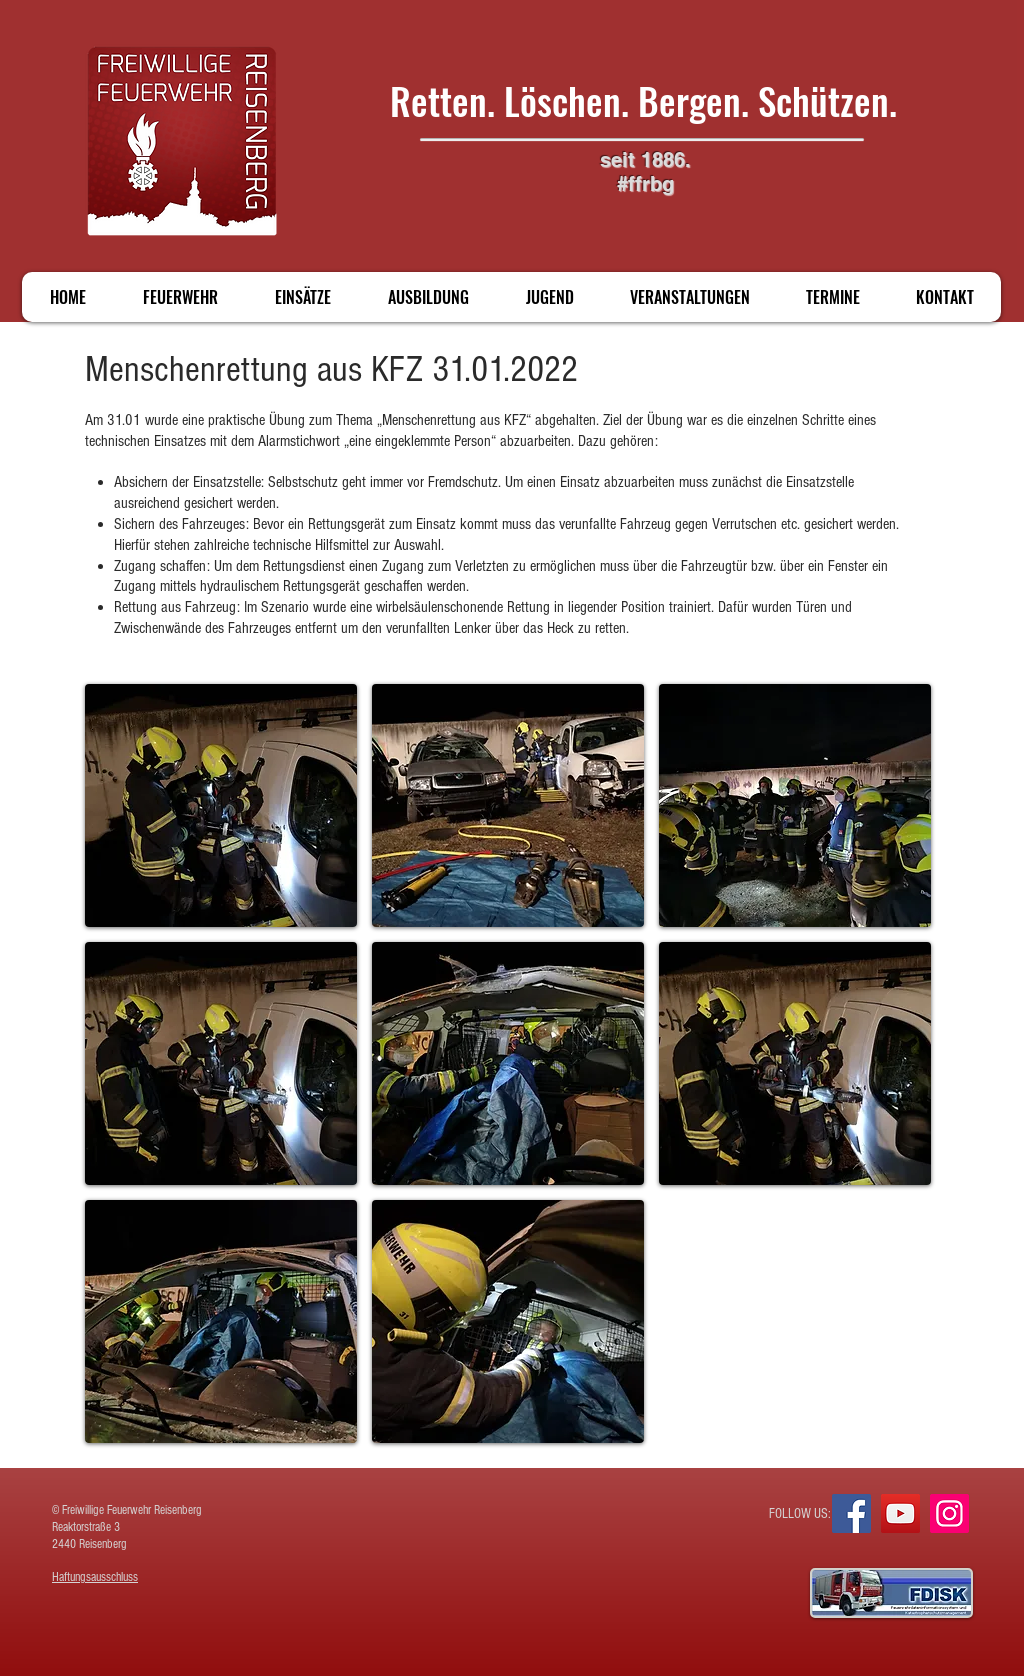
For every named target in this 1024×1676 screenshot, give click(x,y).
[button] (221, 805)
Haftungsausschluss (95, 1577)
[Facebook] (851, 1513)
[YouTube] (900, 1513)
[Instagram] (949, 1513)
